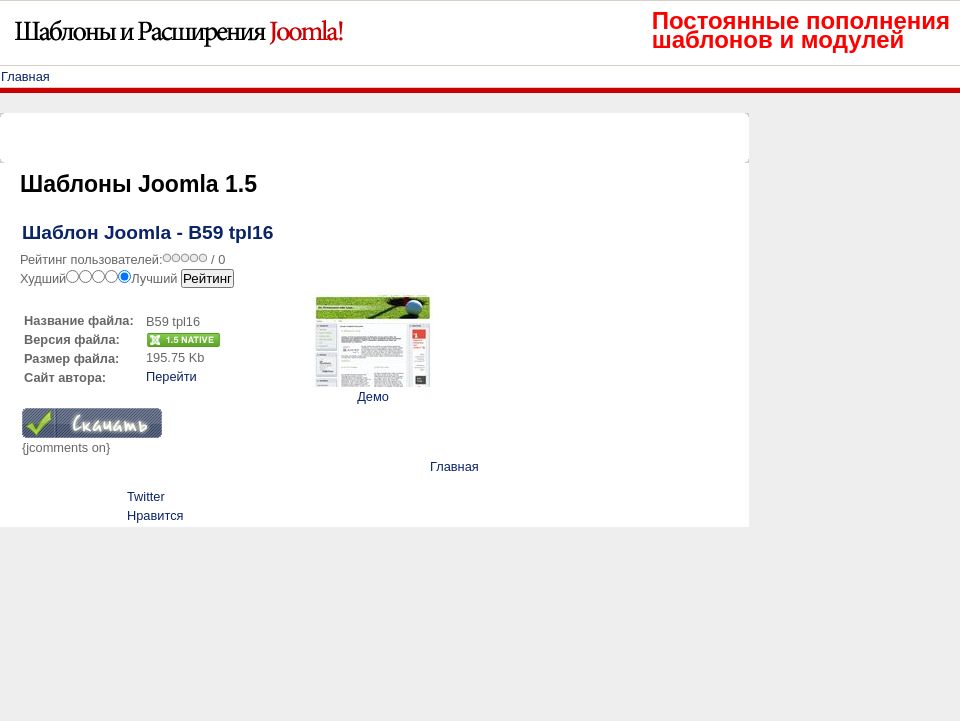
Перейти (171, 376)
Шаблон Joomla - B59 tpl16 (147, 232)
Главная (25, 76)
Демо (373, 396)
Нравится (155, 515)
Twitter (146, 496)
